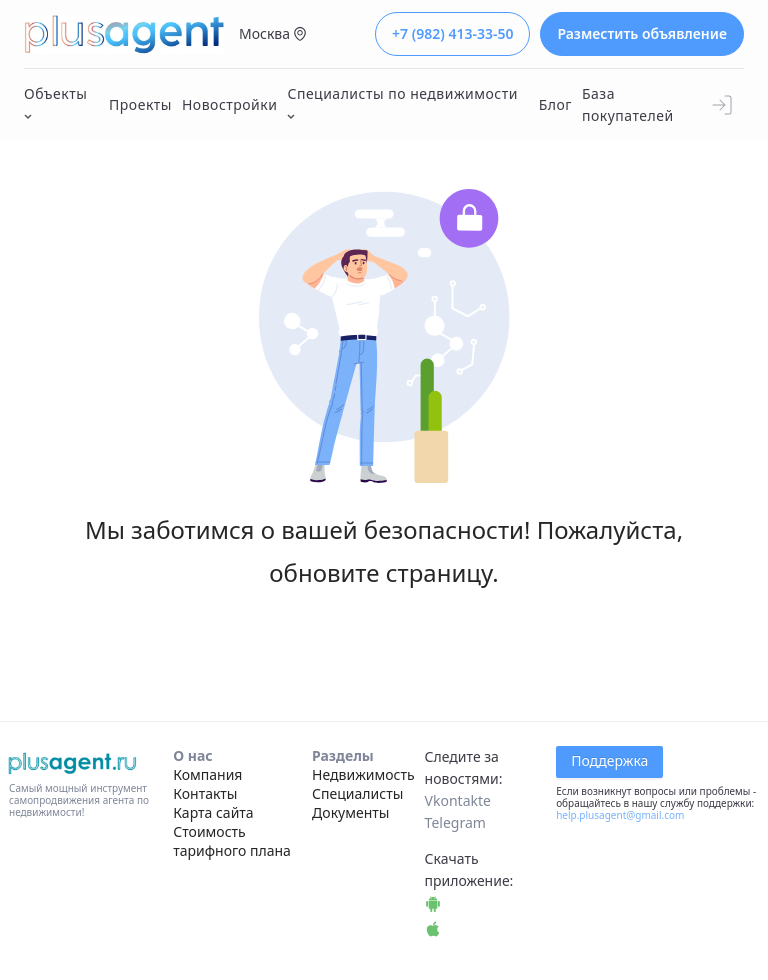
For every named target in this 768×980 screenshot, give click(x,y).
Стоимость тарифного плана (232, 841)
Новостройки (230, 104)
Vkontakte (458, 800)
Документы (350, 812)
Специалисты (357, 793)
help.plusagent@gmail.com (620, 815)
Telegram (455, 822)
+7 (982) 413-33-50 (452, 33)
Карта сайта (213, 812)
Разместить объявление (642, 33)
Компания (207, 774)
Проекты (140, 104)
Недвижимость (363, 774)
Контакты (205, 793)
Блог (555, 104)
